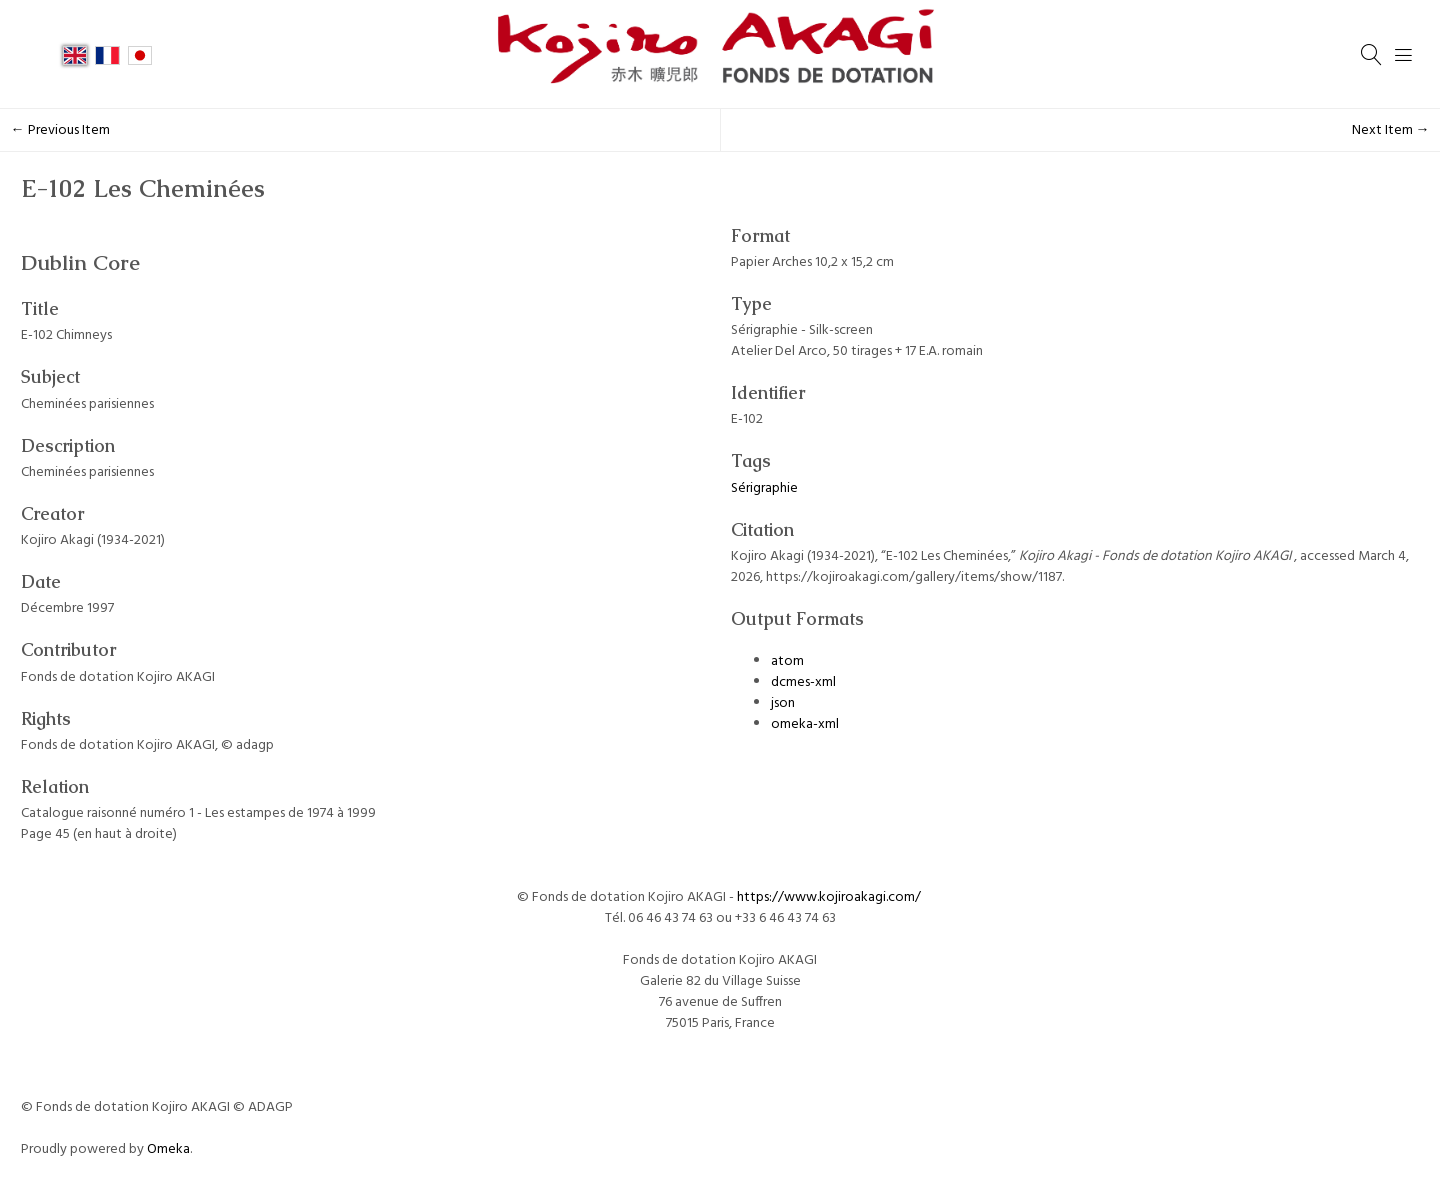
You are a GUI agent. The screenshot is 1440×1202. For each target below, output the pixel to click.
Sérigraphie (764, 488)
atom (787, 661)
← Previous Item (60, 130)
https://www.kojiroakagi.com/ (830, 897)
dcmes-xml (803, 682)
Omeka (168, 1149)
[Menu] (1404, 55)
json (783, 703)
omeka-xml (805, 724)
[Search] (1372, 55)
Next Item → (1391, 130)
